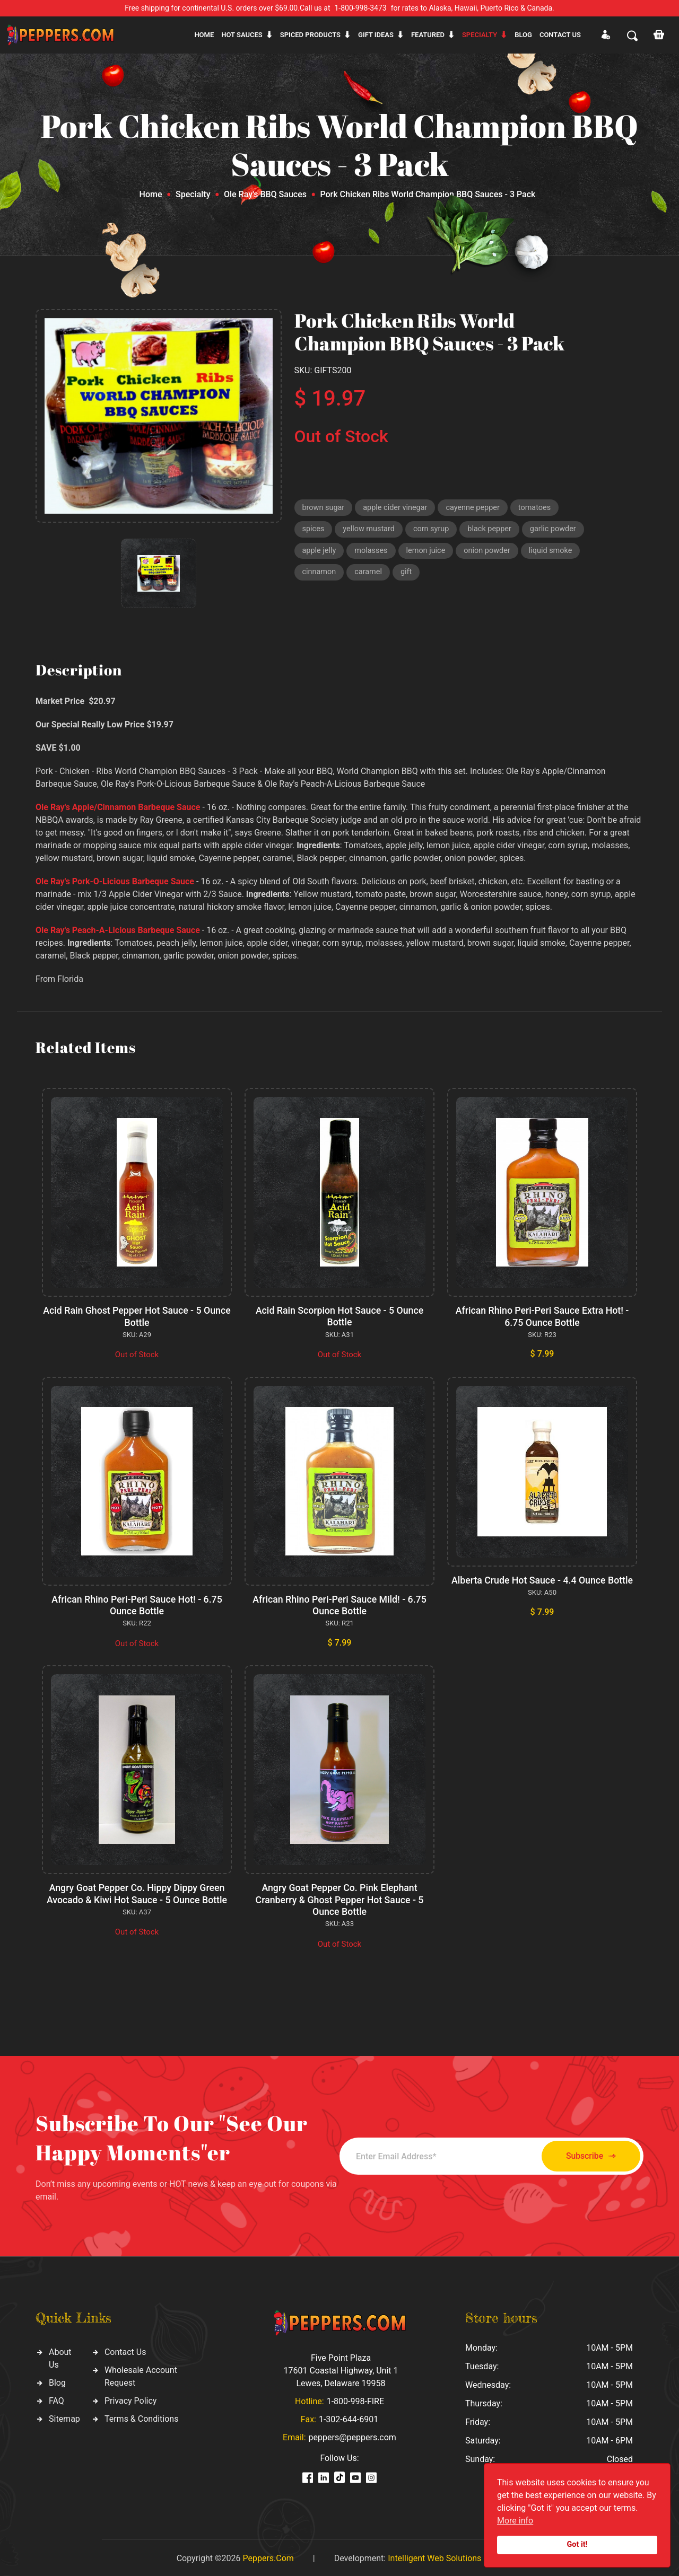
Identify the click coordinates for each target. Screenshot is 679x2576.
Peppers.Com (267, 2556)
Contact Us (125, 2349)
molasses (439, 553)
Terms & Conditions (142, 2416)
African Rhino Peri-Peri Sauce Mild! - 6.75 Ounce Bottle (339, 1604)
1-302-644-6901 (348, 2417)
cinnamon (449, 576)
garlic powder (326, 553)
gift (539, 576)
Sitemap (64, 2416)
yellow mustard (370, 530)
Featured (428, 35)
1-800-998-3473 (361, 8)
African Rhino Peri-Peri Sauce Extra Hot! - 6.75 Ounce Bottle (542, 1316)
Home (204, 35)
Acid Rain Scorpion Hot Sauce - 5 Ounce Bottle (339, 1316)
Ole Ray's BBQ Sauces (265, 194)
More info (515, 2521)
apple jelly (386, 553)
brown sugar (324, 508)
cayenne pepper (478, 508)
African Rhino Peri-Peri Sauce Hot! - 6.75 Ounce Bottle (137, 1604)
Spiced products (310, 35)
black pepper (494, 530)
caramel (500, 576)
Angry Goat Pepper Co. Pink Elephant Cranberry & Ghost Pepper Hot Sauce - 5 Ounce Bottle (339, 1898)
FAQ (56, 2398)
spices (313, 530)
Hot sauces (242, 35)
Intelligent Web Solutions (434, 2556)
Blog (523, 35)
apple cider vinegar (397, 508)
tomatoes (542, 508)
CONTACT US (560, 35)
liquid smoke (391, 576)
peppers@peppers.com (352, 2435)
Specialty (479, 35)
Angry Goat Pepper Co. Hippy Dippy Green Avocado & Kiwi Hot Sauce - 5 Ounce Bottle (136, 1892)
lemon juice (495, 553)
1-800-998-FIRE (355, 2399)
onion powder (326, 576)
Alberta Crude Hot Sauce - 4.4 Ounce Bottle (542, 1579)
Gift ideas (376, 35)
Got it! (577, 2544)
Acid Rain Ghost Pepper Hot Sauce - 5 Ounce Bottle (137, 1316)
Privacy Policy (131, 2398)
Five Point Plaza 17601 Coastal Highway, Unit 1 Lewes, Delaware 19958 (340, 2368)
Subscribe (585, 2153)
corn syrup (434, 530)
